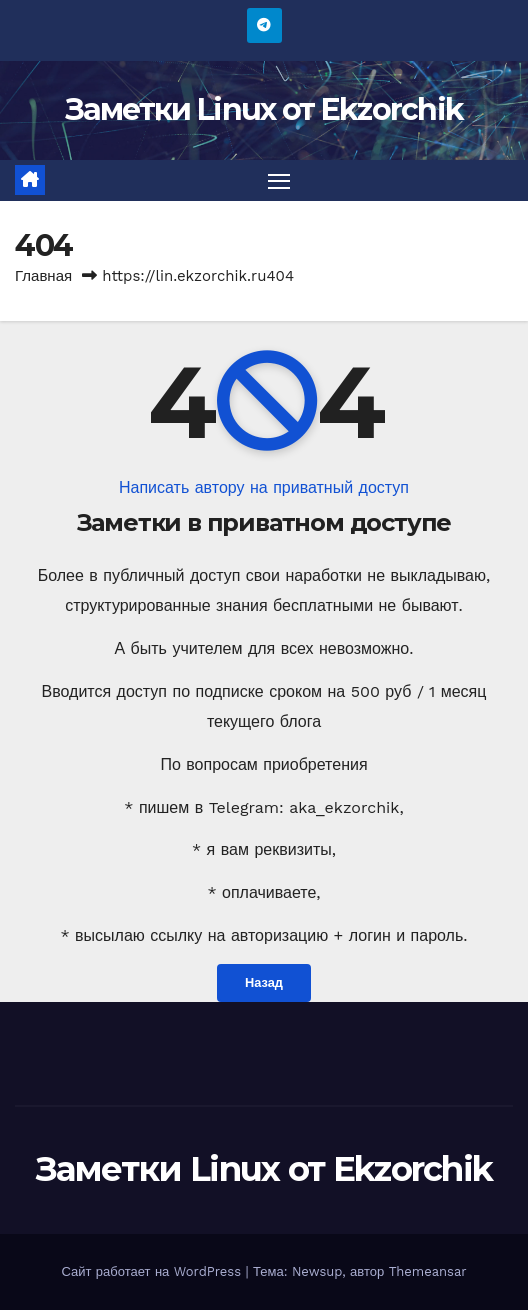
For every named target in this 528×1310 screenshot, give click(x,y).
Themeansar (428, 1271)
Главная (43, 276)
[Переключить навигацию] (279, 181)
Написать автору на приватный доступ (264, 487)
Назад (264, 982)
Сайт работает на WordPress (153, 1271)
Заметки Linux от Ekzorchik (264, 109)
